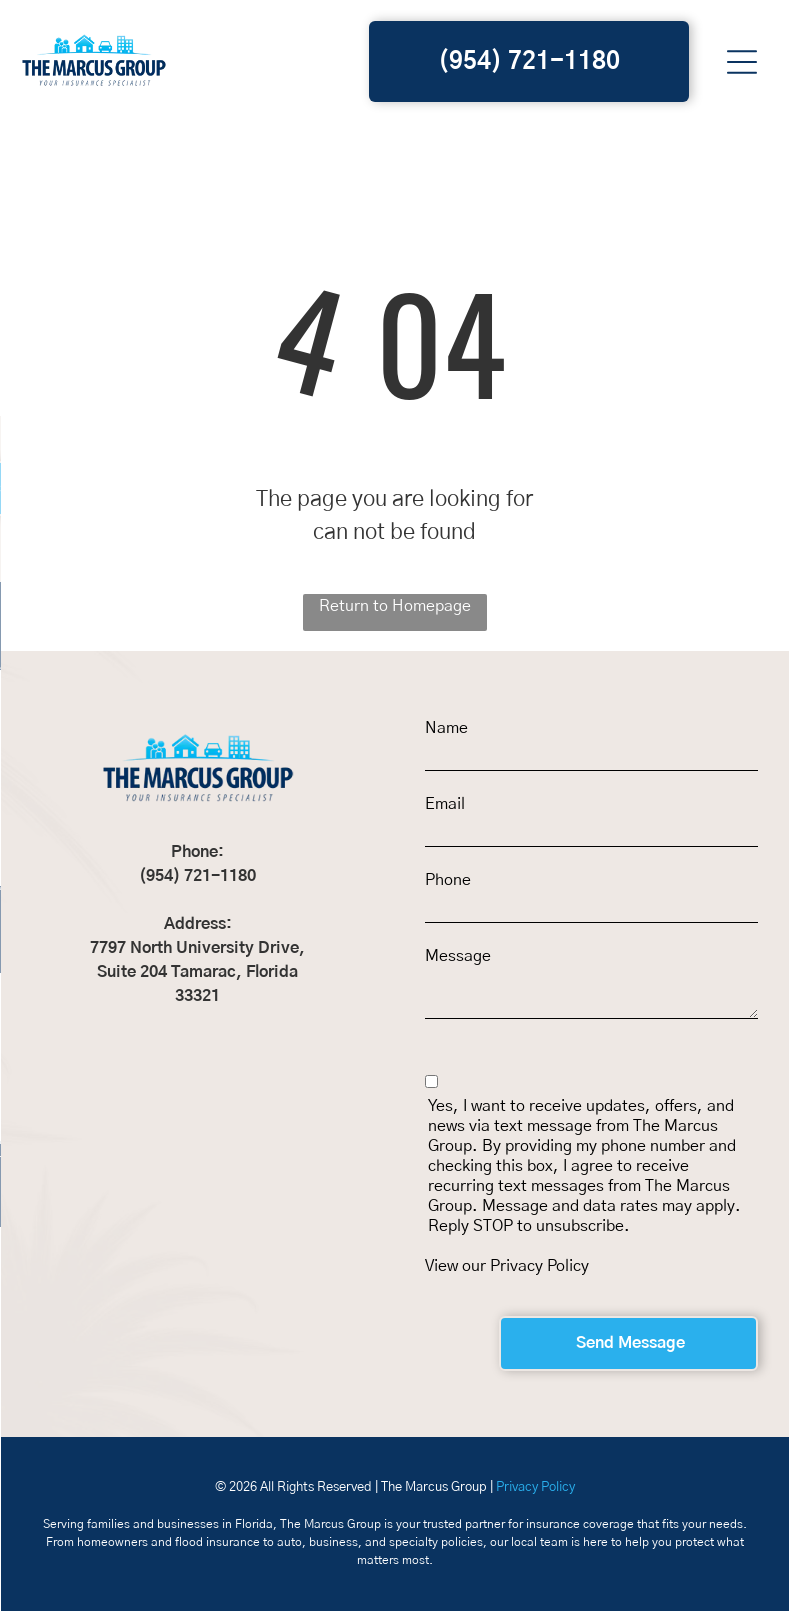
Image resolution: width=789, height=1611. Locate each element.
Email (445, 804)
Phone (448, 880)
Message (458, 956)
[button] (742, 62)
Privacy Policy (539, 1266)
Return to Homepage (395, 606)
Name (446, 728)
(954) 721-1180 (197, 876)
